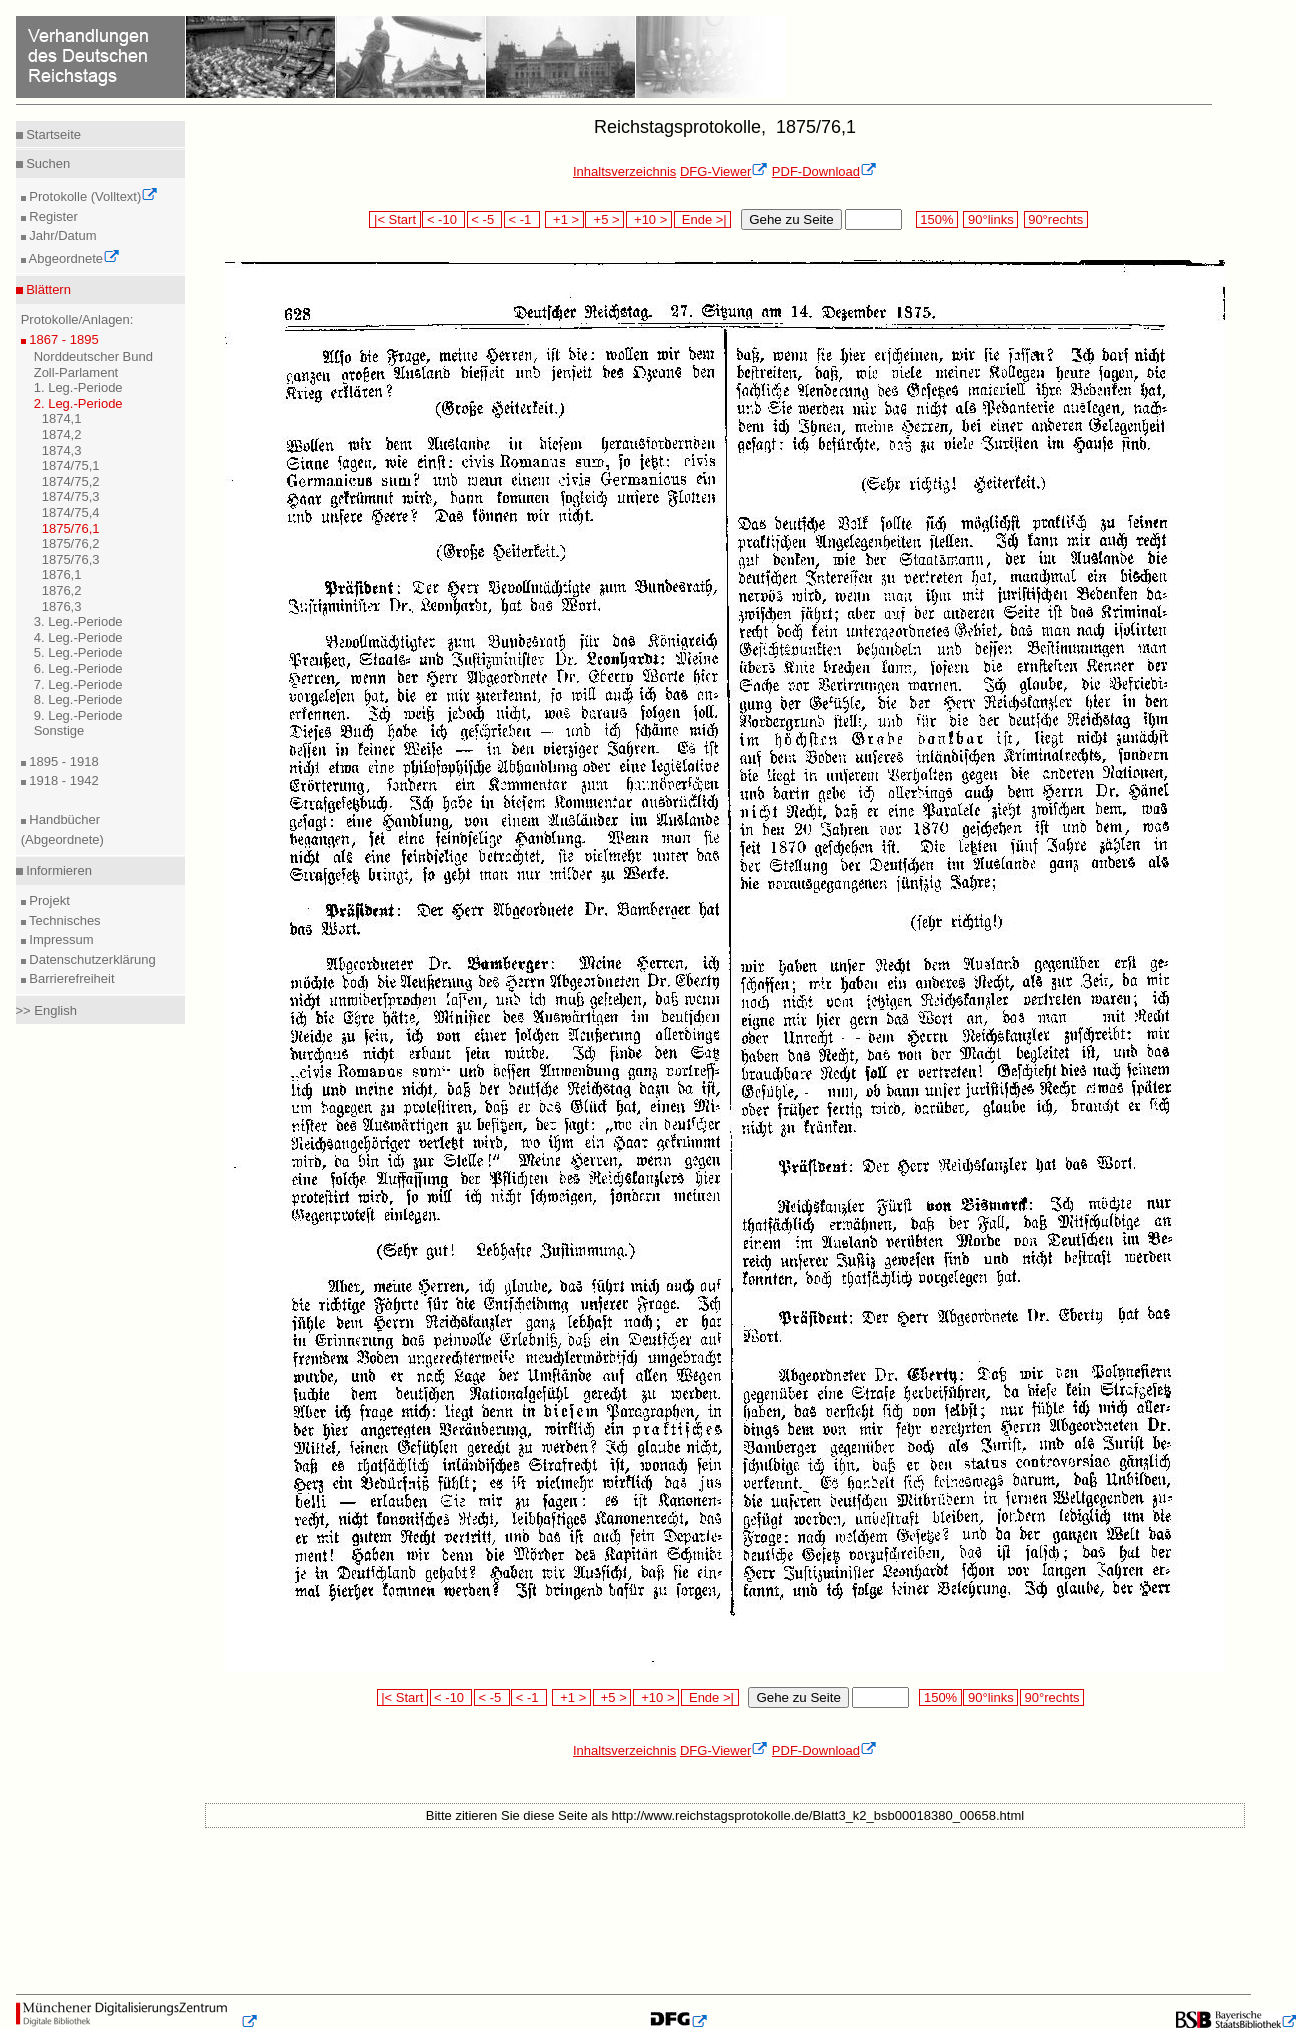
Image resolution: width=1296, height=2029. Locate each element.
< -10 (443, 219)
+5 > (604, 219)
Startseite (52, 134)
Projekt (48, 900)
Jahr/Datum (61, 235)
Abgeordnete (73, 258)
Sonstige (59, 730)
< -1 (522, 219)
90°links (990, 219)
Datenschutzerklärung (91, 959)
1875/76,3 (71, 559)
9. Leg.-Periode (78, 715)
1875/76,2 (71, 543)
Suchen (47, 163)
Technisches (63, 920)
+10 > (649, 219)
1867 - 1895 (62, 339)
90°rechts (1056, 219)
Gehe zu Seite (791, 219)
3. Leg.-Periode (78, 621)
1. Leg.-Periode (78, 387)
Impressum (60, 939)
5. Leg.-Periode (78, 652)
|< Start (394, 219)
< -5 (485, 219)
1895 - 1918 (62, 761)
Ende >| (703, 219)
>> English (46, 1010)
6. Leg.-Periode (78, 668)
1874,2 (62, 434)
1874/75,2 (71, 481)
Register (52, 216)
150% (937, 219)
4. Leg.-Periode (78, 637)
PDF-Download (824, 171)
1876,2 (62, 590)
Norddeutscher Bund (93, 356)
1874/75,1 (71, 465)
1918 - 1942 (62, 780)
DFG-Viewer (724, 171)
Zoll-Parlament (76, 372)
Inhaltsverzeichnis (624, 171)
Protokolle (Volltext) (92, 196)
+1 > (564, 219)
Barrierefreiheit (70, 978)
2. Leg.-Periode (78, 403)
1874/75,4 (71, 512)
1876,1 (62, 574)
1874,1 (62, 418)
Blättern (47, 289)
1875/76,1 (71, 528)
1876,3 (62, 606)
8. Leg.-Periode (78, 699)
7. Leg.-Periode (78, 684)
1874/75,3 (71, 496)
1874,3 (62, 450)
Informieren (57, 870)
